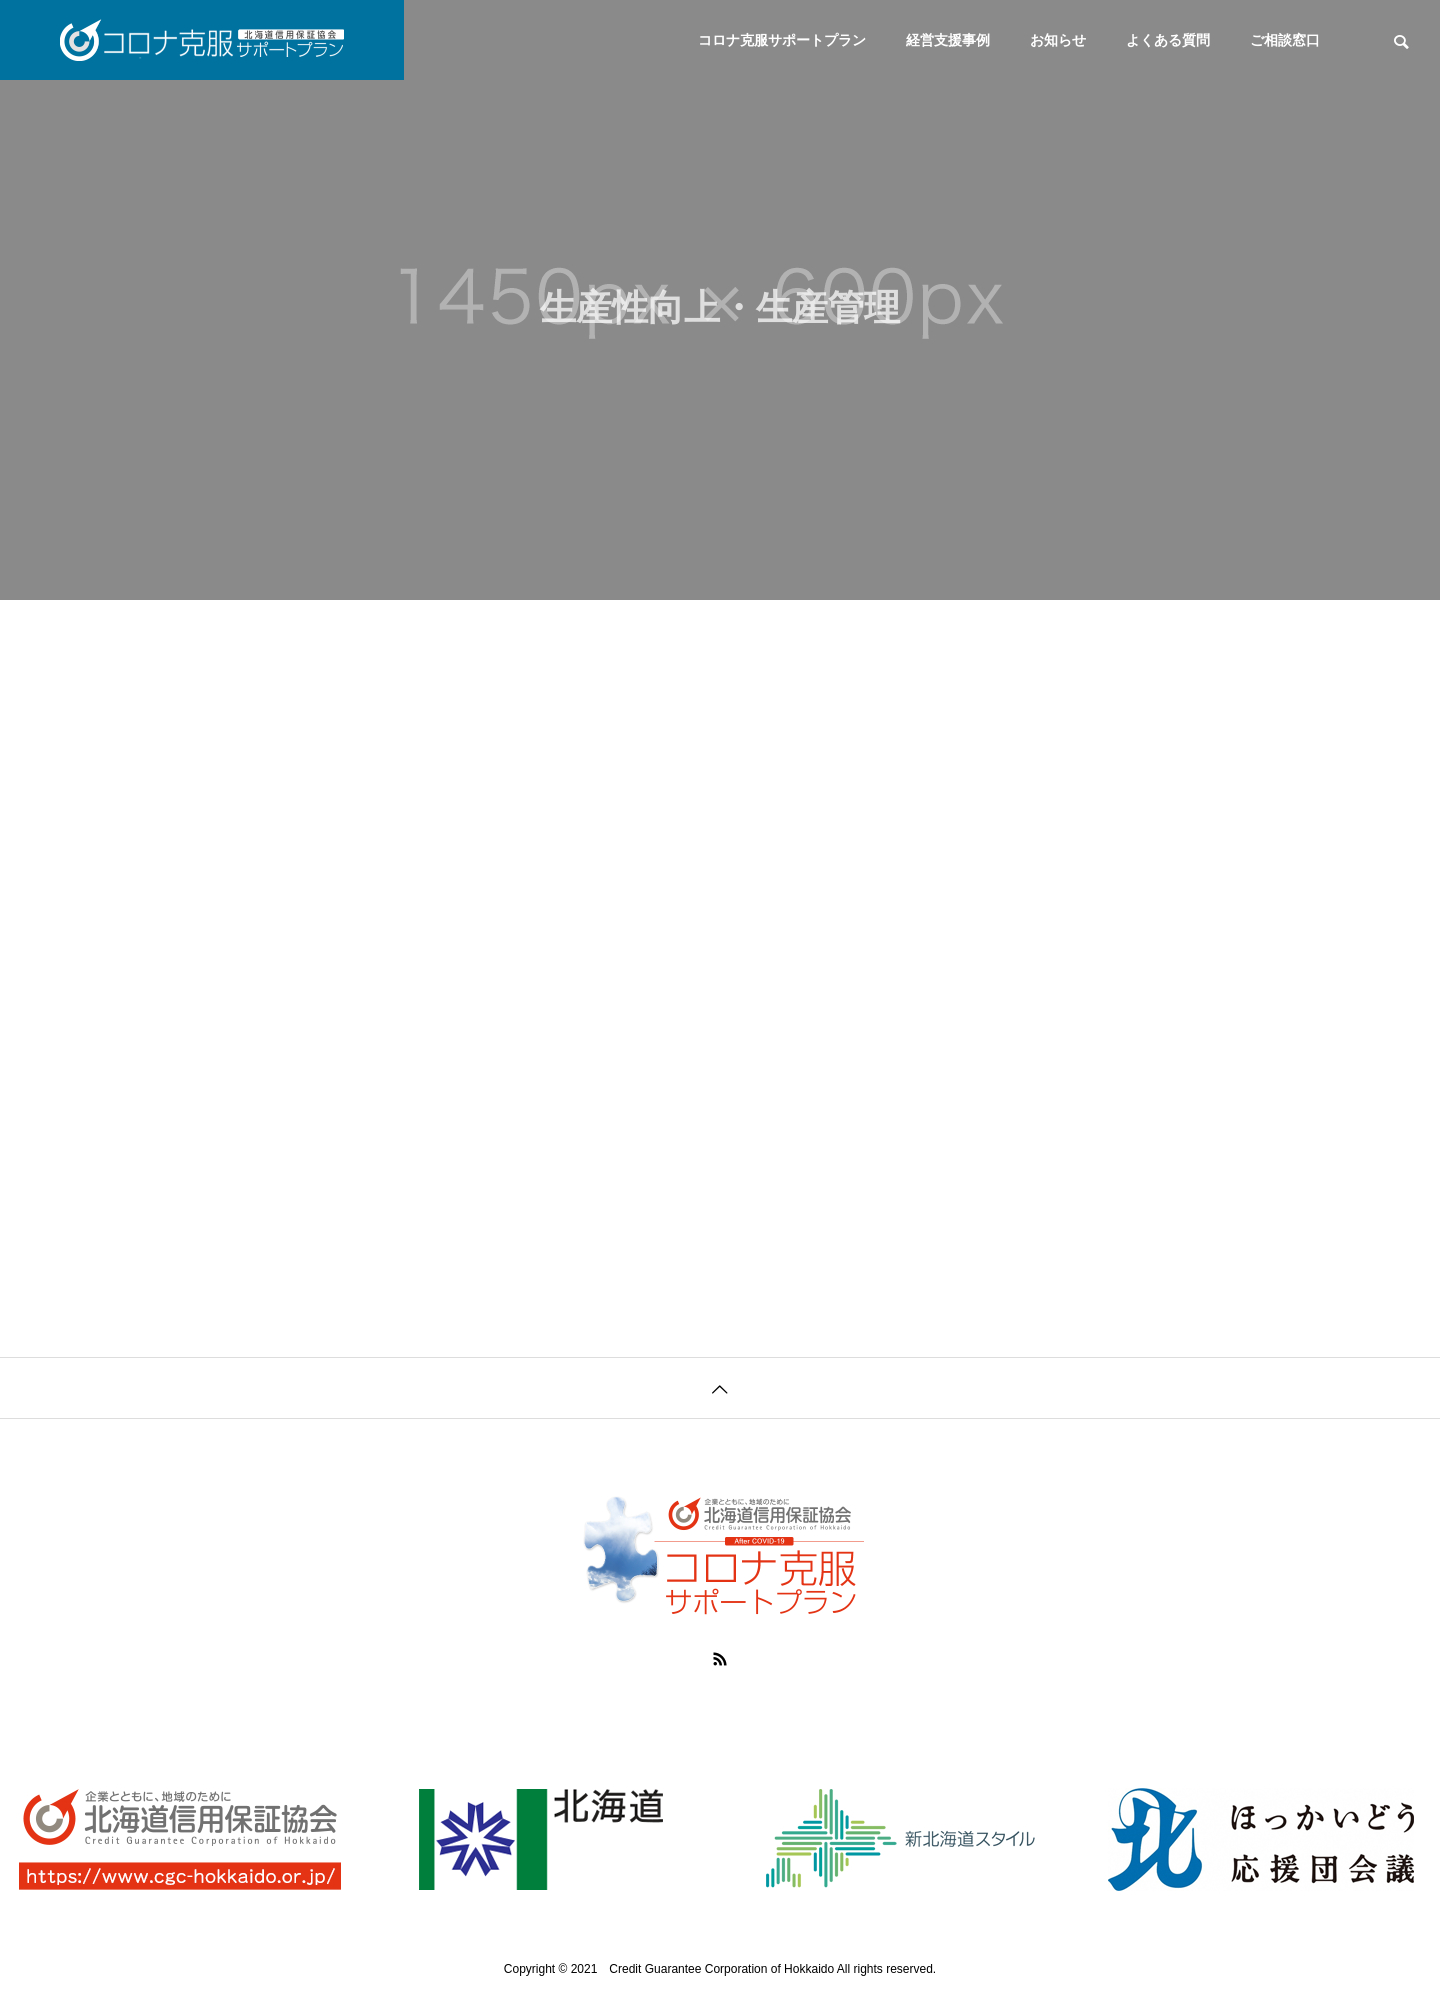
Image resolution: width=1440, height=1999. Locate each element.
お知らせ (1058, 40)
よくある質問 (1168, 40)
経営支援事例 (948, 40)
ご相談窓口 (1285, 40)
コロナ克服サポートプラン (782, 40)
